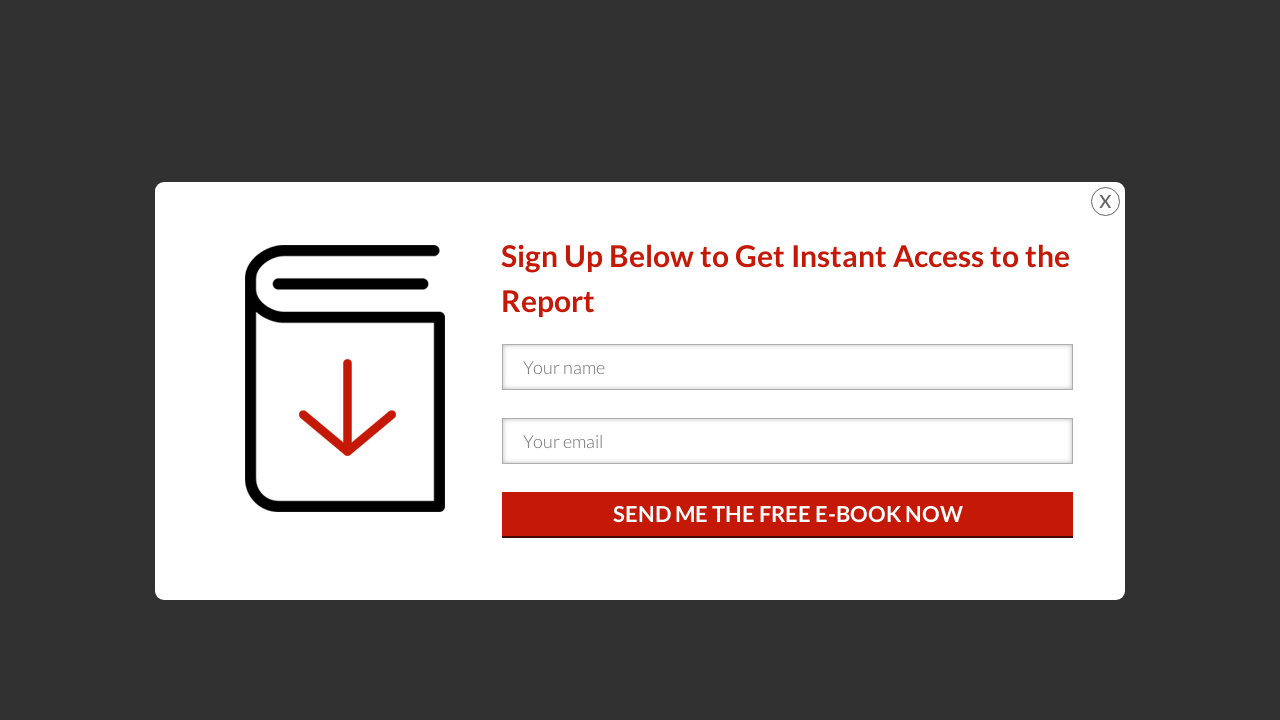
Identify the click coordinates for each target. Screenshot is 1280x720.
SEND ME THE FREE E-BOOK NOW (788, 513)
